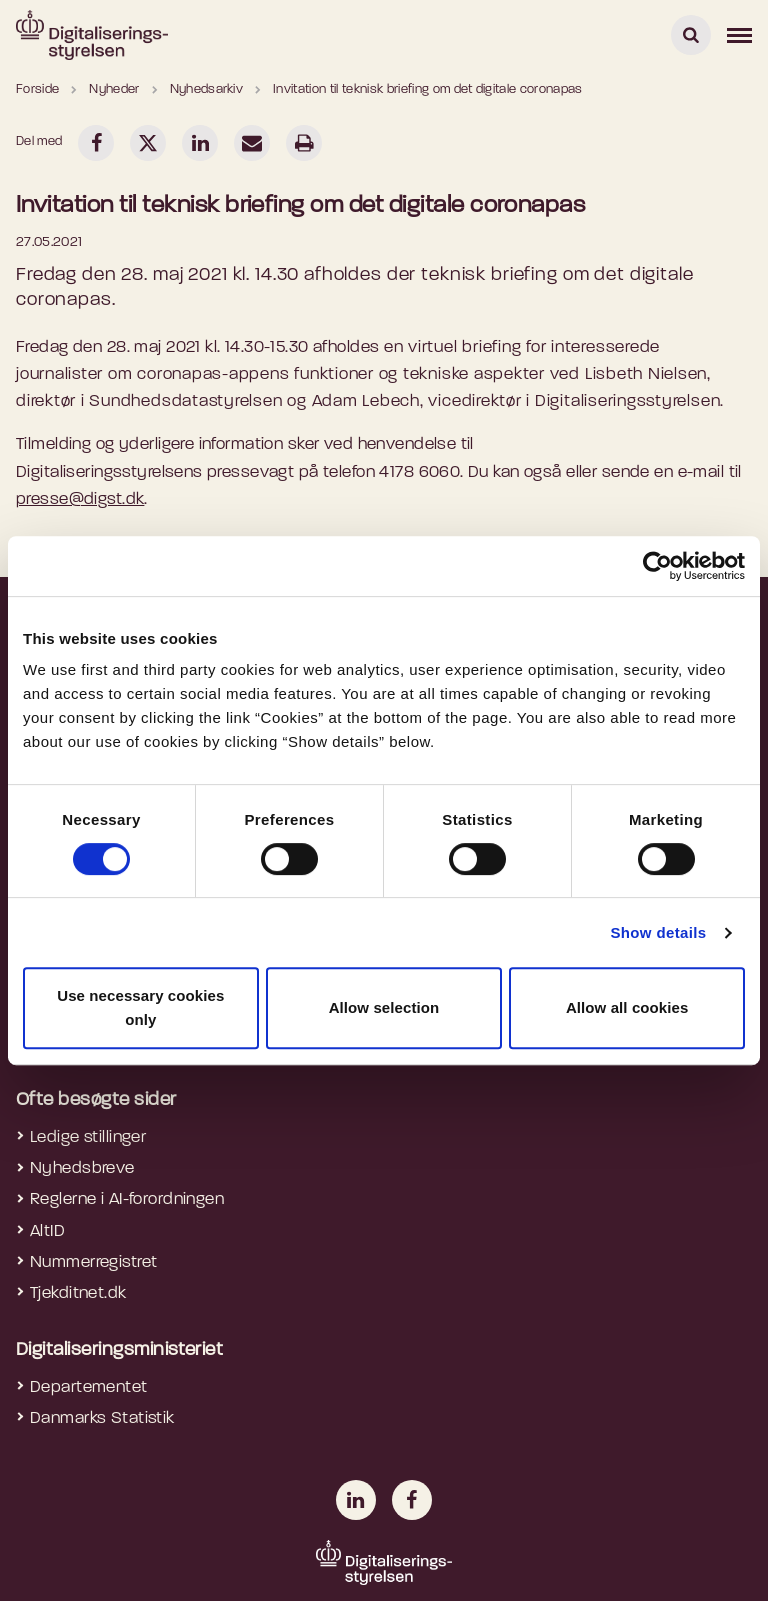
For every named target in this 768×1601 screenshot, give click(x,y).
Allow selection (384, 1007)
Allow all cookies (627, 1007)
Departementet (89, 1387)
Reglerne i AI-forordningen (127, 1199)
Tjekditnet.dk (78, 1293)
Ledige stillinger (88, 1137)
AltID (47, 1231)
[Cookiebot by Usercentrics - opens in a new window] (657, 566)
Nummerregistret (93, 1262)
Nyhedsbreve (82, 1168)
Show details (658, 932)
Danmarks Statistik (102, 1418)
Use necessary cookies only (140, 1007)
